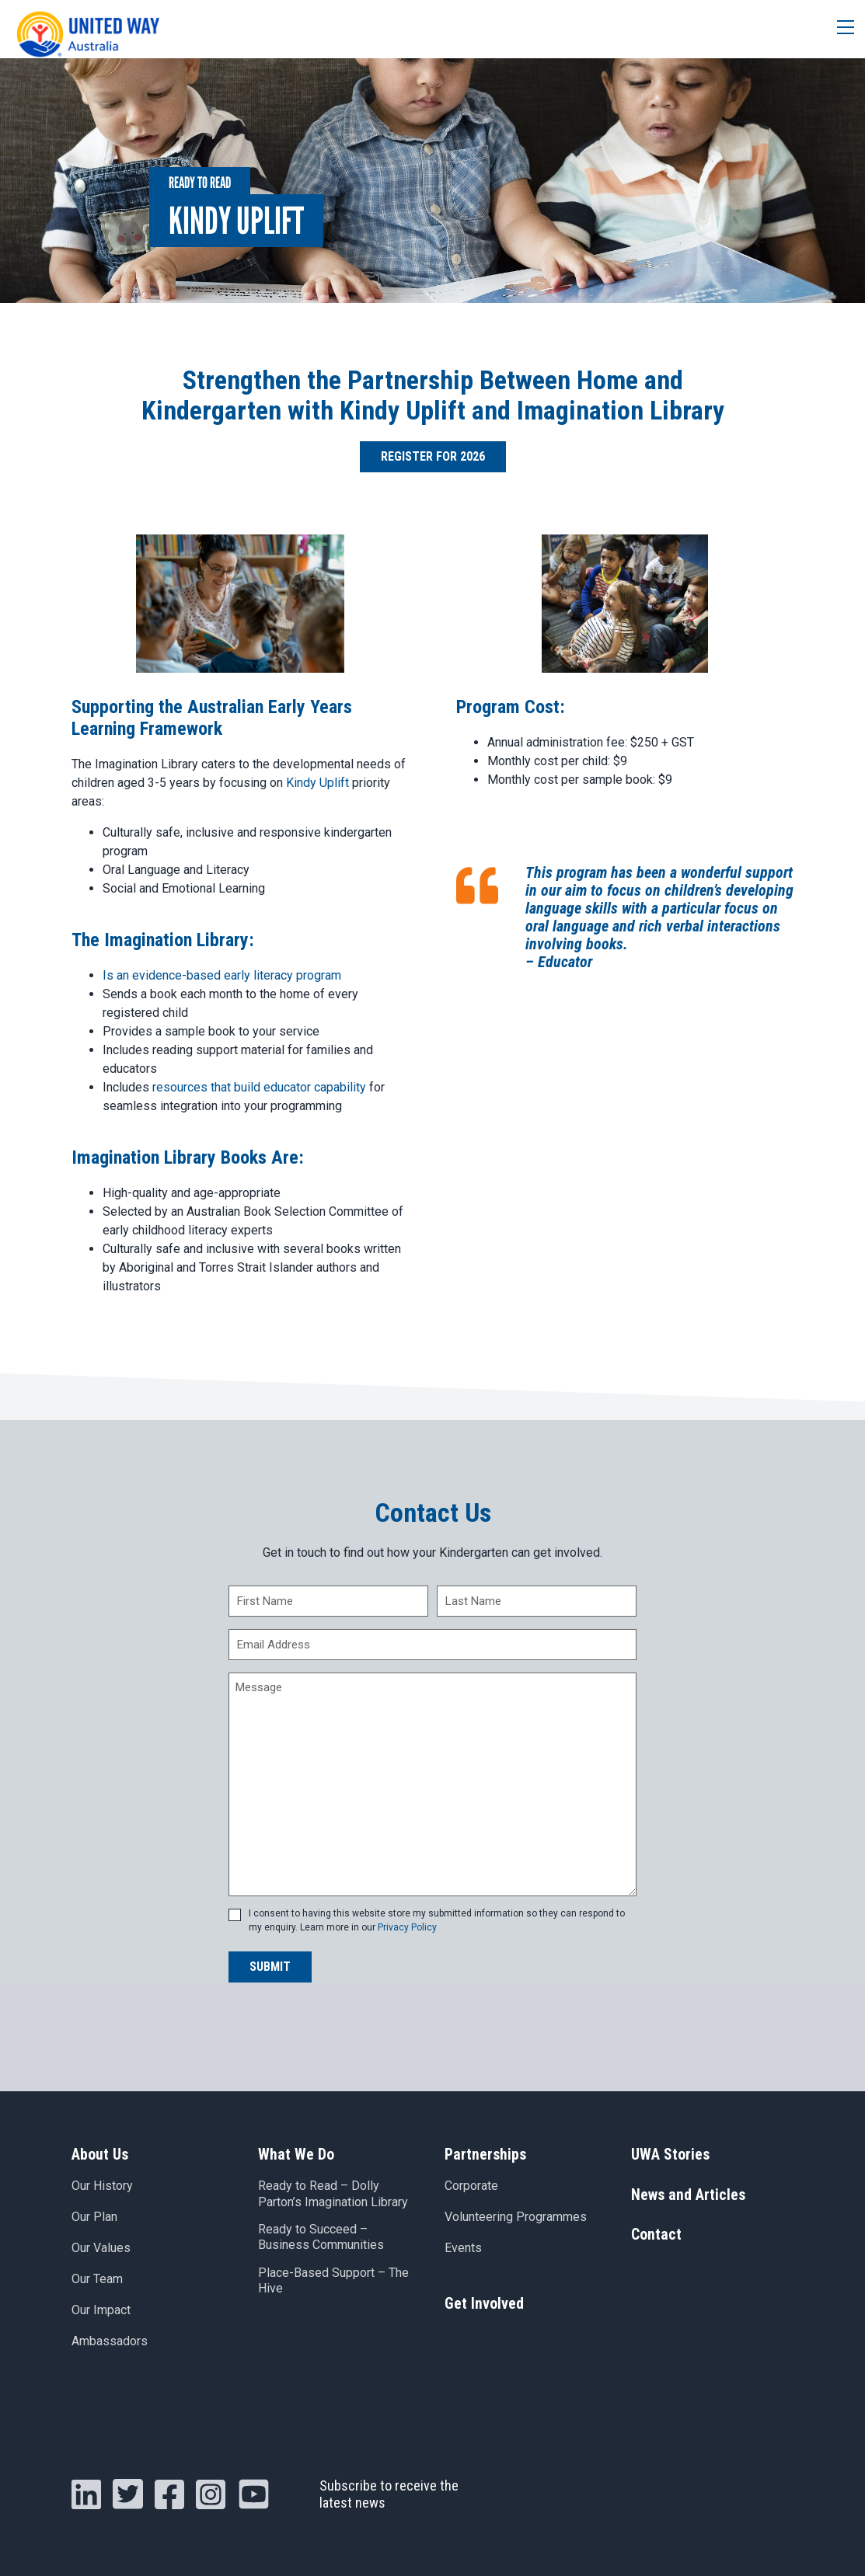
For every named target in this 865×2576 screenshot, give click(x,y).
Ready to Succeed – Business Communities (321, 2238)
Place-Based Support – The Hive (333, 2282)
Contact (656, 2236)
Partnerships (486, 2154)
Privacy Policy (407, 1927)
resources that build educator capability (259, 1087)
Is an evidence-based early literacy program (222, 975)
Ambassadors (110, 2341)
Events (463, 2248)
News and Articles (688, 2195)
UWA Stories (670, 2154)
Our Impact (101, 2310)
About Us (100, 2154)
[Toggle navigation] (839, 29)
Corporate (471, 2186)
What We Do (296, 2154)
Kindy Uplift (317, 782)
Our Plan (94, 2217)
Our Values (101, 2248)
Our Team (97, 2279)
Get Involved (484, 2304)
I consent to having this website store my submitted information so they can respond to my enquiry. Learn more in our (437, 1920)
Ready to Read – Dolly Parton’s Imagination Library (333, 2194)
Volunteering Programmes (516, 2217)
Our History (102, 2186)
